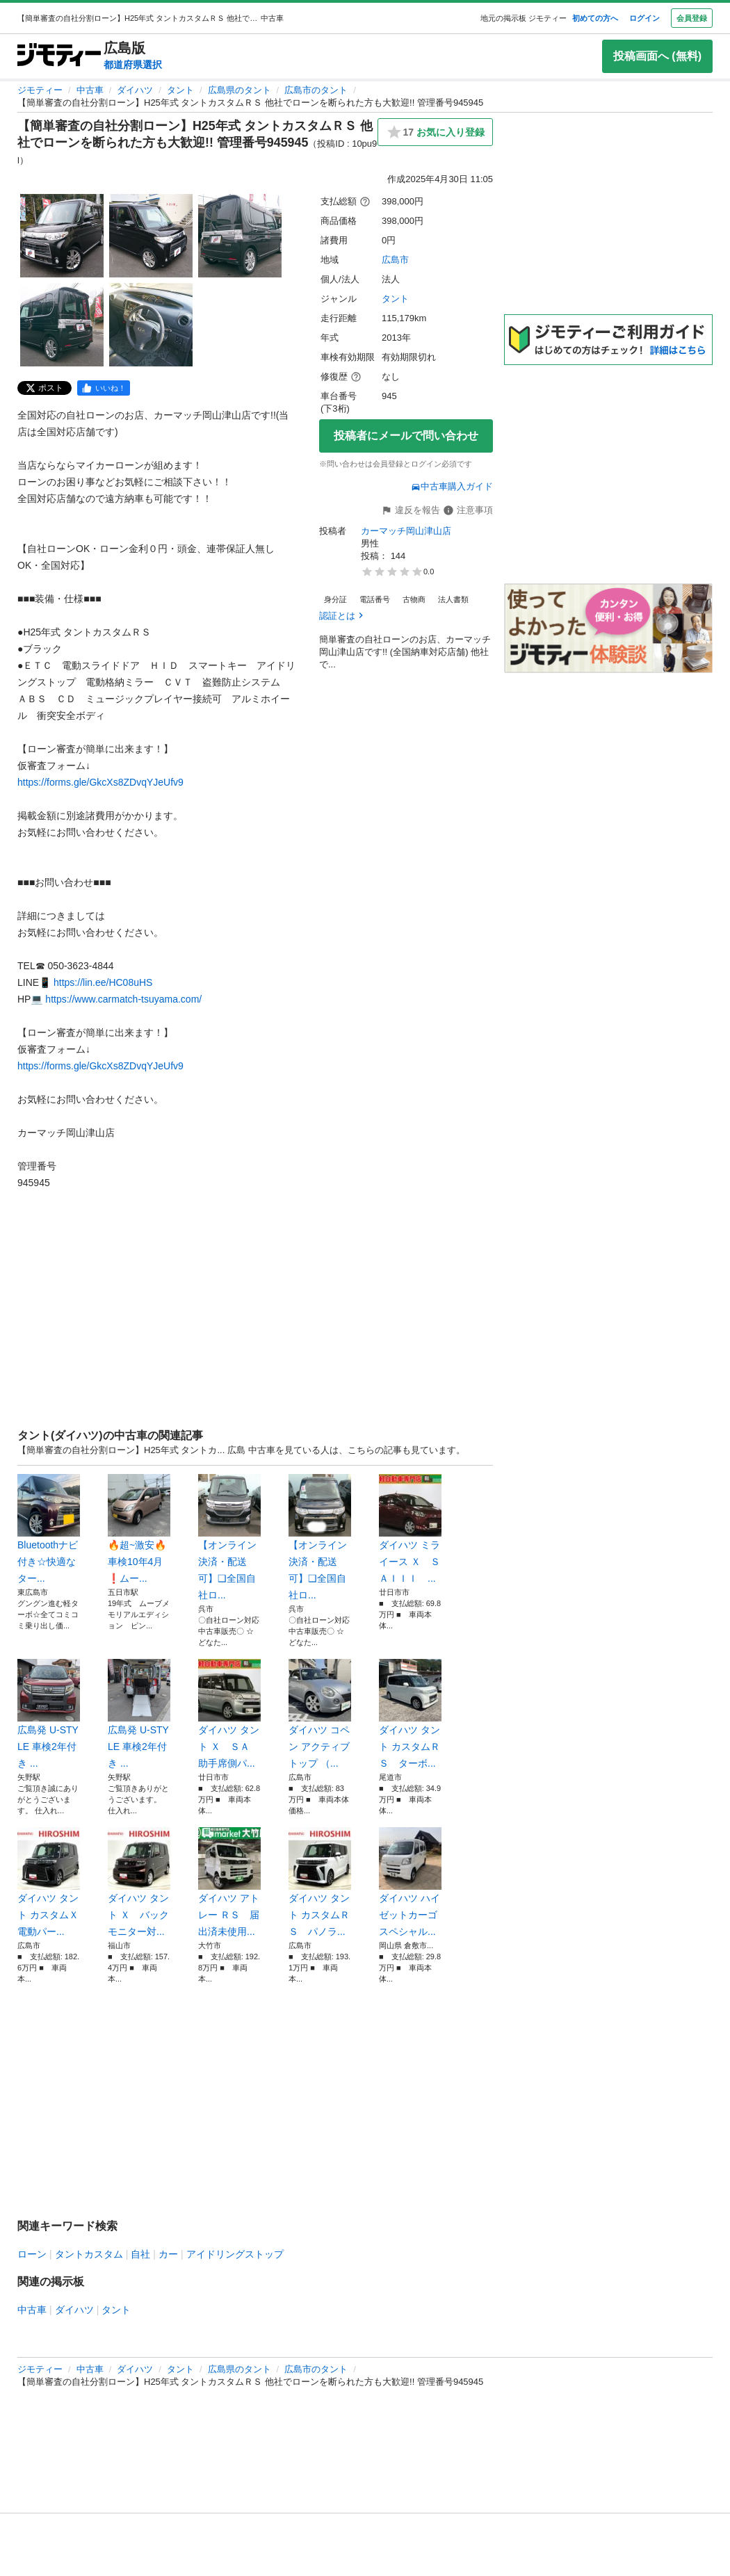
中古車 (90, 90)
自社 (140, 2254)
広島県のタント (239, 90)
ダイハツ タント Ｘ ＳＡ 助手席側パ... (229, 1714)
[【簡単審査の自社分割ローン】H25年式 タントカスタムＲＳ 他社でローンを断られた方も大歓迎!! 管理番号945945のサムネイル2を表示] (150, 235)
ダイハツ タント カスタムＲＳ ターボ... (410, 1714)
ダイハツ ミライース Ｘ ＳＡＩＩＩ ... (410, 1529)
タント (180, 90)
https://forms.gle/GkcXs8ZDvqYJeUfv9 (100, 782)
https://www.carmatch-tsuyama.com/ (123, 999)
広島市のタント (316, 90)
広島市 (395, 259)
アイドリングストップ (235, 2254)
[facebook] (103, 388)
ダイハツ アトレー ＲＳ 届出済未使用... (229, 1882)
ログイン (644, 18)
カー (168, 2254)
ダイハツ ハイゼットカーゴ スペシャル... (410, 1882)
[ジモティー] (59, 56)
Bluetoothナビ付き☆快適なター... (48, 1529)
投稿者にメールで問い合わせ (406, 436)
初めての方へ (595, 18)
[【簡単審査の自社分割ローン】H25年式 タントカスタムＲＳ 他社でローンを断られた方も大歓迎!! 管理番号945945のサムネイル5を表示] (150, 324)
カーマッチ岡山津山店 (406, 531)
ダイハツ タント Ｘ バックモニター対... (139, 1882)
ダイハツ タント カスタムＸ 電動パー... (48, 1882)
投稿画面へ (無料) (657, 56)
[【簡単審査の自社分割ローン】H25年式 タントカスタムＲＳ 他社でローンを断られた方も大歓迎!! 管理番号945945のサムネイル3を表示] (239, 235)
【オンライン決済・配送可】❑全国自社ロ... (229, 1537)
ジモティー (40, 90)
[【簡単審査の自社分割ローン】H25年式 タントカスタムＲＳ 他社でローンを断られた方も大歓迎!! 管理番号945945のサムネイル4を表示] (61, 324)
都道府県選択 (133, 64)
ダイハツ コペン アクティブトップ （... (320, 1714)
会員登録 (691, 18)
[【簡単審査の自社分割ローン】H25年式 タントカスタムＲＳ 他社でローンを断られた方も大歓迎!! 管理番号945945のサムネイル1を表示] (61, 235)
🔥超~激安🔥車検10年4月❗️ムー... (139, 1529)
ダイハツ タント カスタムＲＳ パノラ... (320, 1882)
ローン (32, 2254)
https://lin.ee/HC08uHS (103, 982)
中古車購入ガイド (452, 486)
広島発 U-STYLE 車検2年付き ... (48, 1714)
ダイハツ (135, 90)
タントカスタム (89, 2254)
